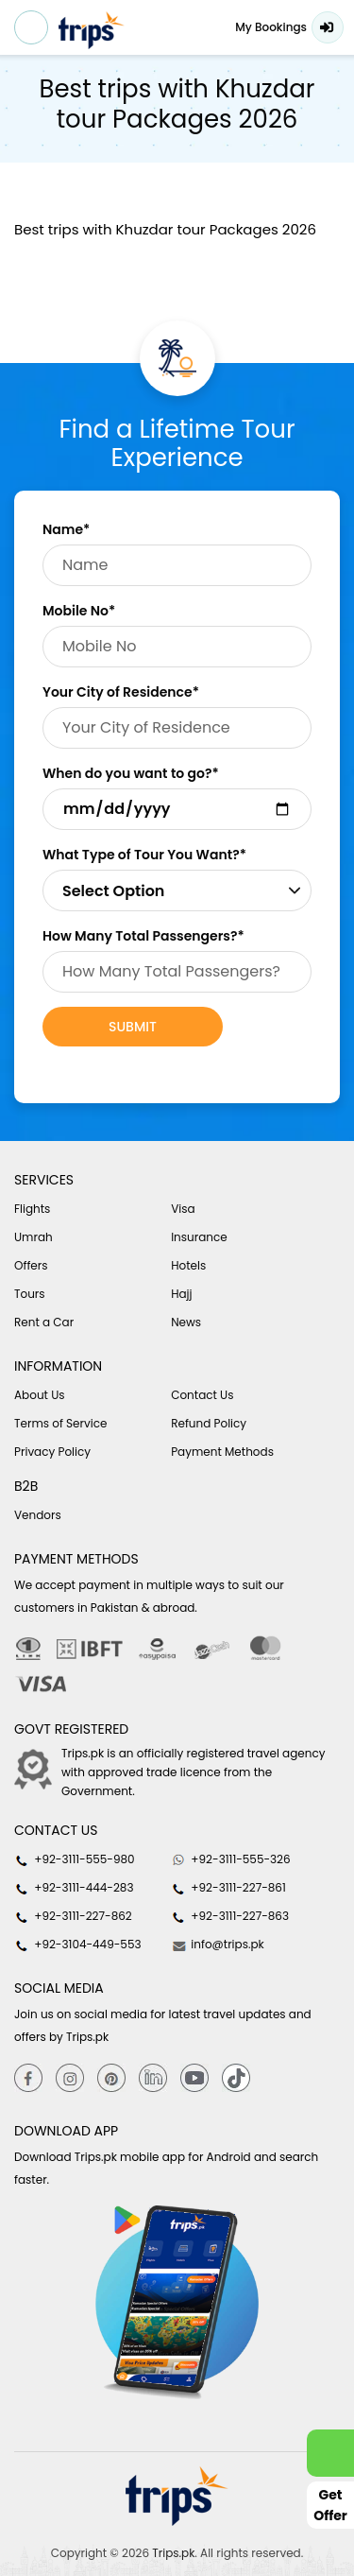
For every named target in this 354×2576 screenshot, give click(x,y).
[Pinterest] (111, 2077)
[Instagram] (70, 2077)
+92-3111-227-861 (228, 1887)
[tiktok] (236, 2077)
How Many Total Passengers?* (143, 935)
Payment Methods (222, 1452)
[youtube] (194, 2077)
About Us (39, 1395)
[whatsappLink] (330, 2453)
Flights (32, 1209)
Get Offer (330, 2505)
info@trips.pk (217, 1944)
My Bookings (271, 27)
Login (328, 27)
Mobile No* (78, 610)
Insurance (199, 1237)
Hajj (181, 1294)
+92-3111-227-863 (230, 1916)
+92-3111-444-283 (73, 1887)
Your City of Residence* (120, 692)
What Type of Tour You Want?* (144, 854)
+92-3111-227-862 (73, 1916)
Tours (29, 1294)
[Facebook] (28, 2077)
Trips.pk (173, 2553)
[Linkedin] (153, 2077)
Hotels (188, 1265)
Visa (182, 1209)
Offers (31, 1265)
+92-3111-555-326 (230, 1859)
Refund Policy (208, 1423)
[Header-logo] (92, 30)
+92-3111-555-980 (74, 1859)
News (186, 1322)
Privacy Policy (52, 1452)
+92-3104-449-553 (78, 1944)
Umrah (33, 1237)
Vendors (37, 1515)
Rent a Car (44, 1322)
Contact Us (202, 1395)
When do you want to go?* (130, 773)
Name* (66, 529)
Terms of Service (60, 1423)
